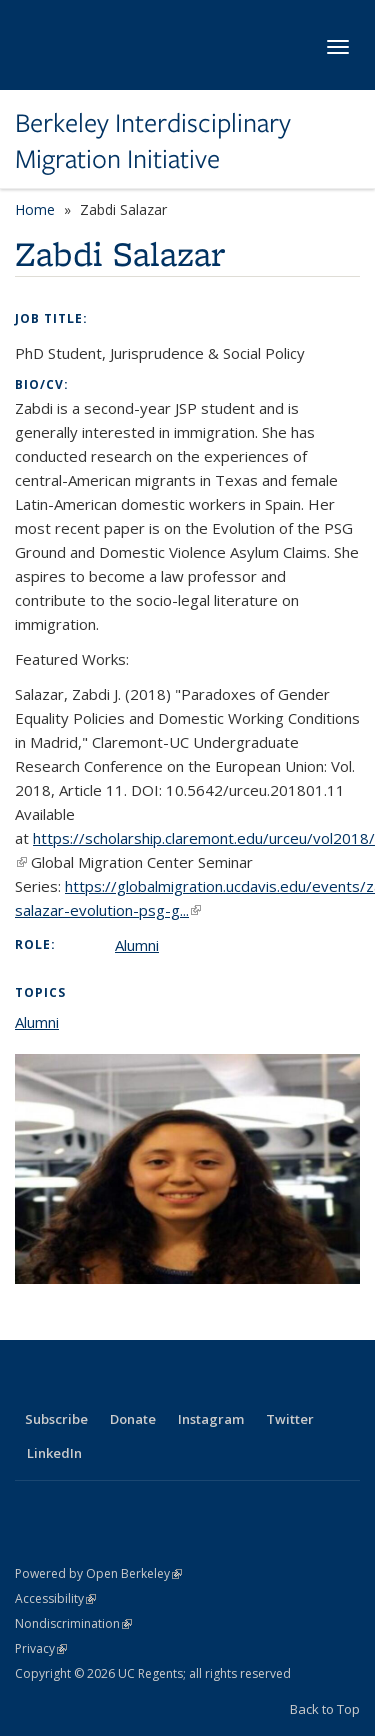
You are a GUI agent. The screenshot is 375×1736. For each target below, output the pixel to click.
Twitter (290, 1419)
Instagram (211, 1419)
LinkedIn (54, 1453)
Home (35, 209)
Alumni (137, 945)
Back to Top (325, 1709)
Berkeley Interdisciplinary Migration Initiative (153, 141)
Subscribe (56, 1419)
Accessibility (55, 1598)
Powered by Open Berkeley (98, 1573)
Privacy (41, 1648)
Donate (133, 1419)
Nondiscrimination (73, 1623)
